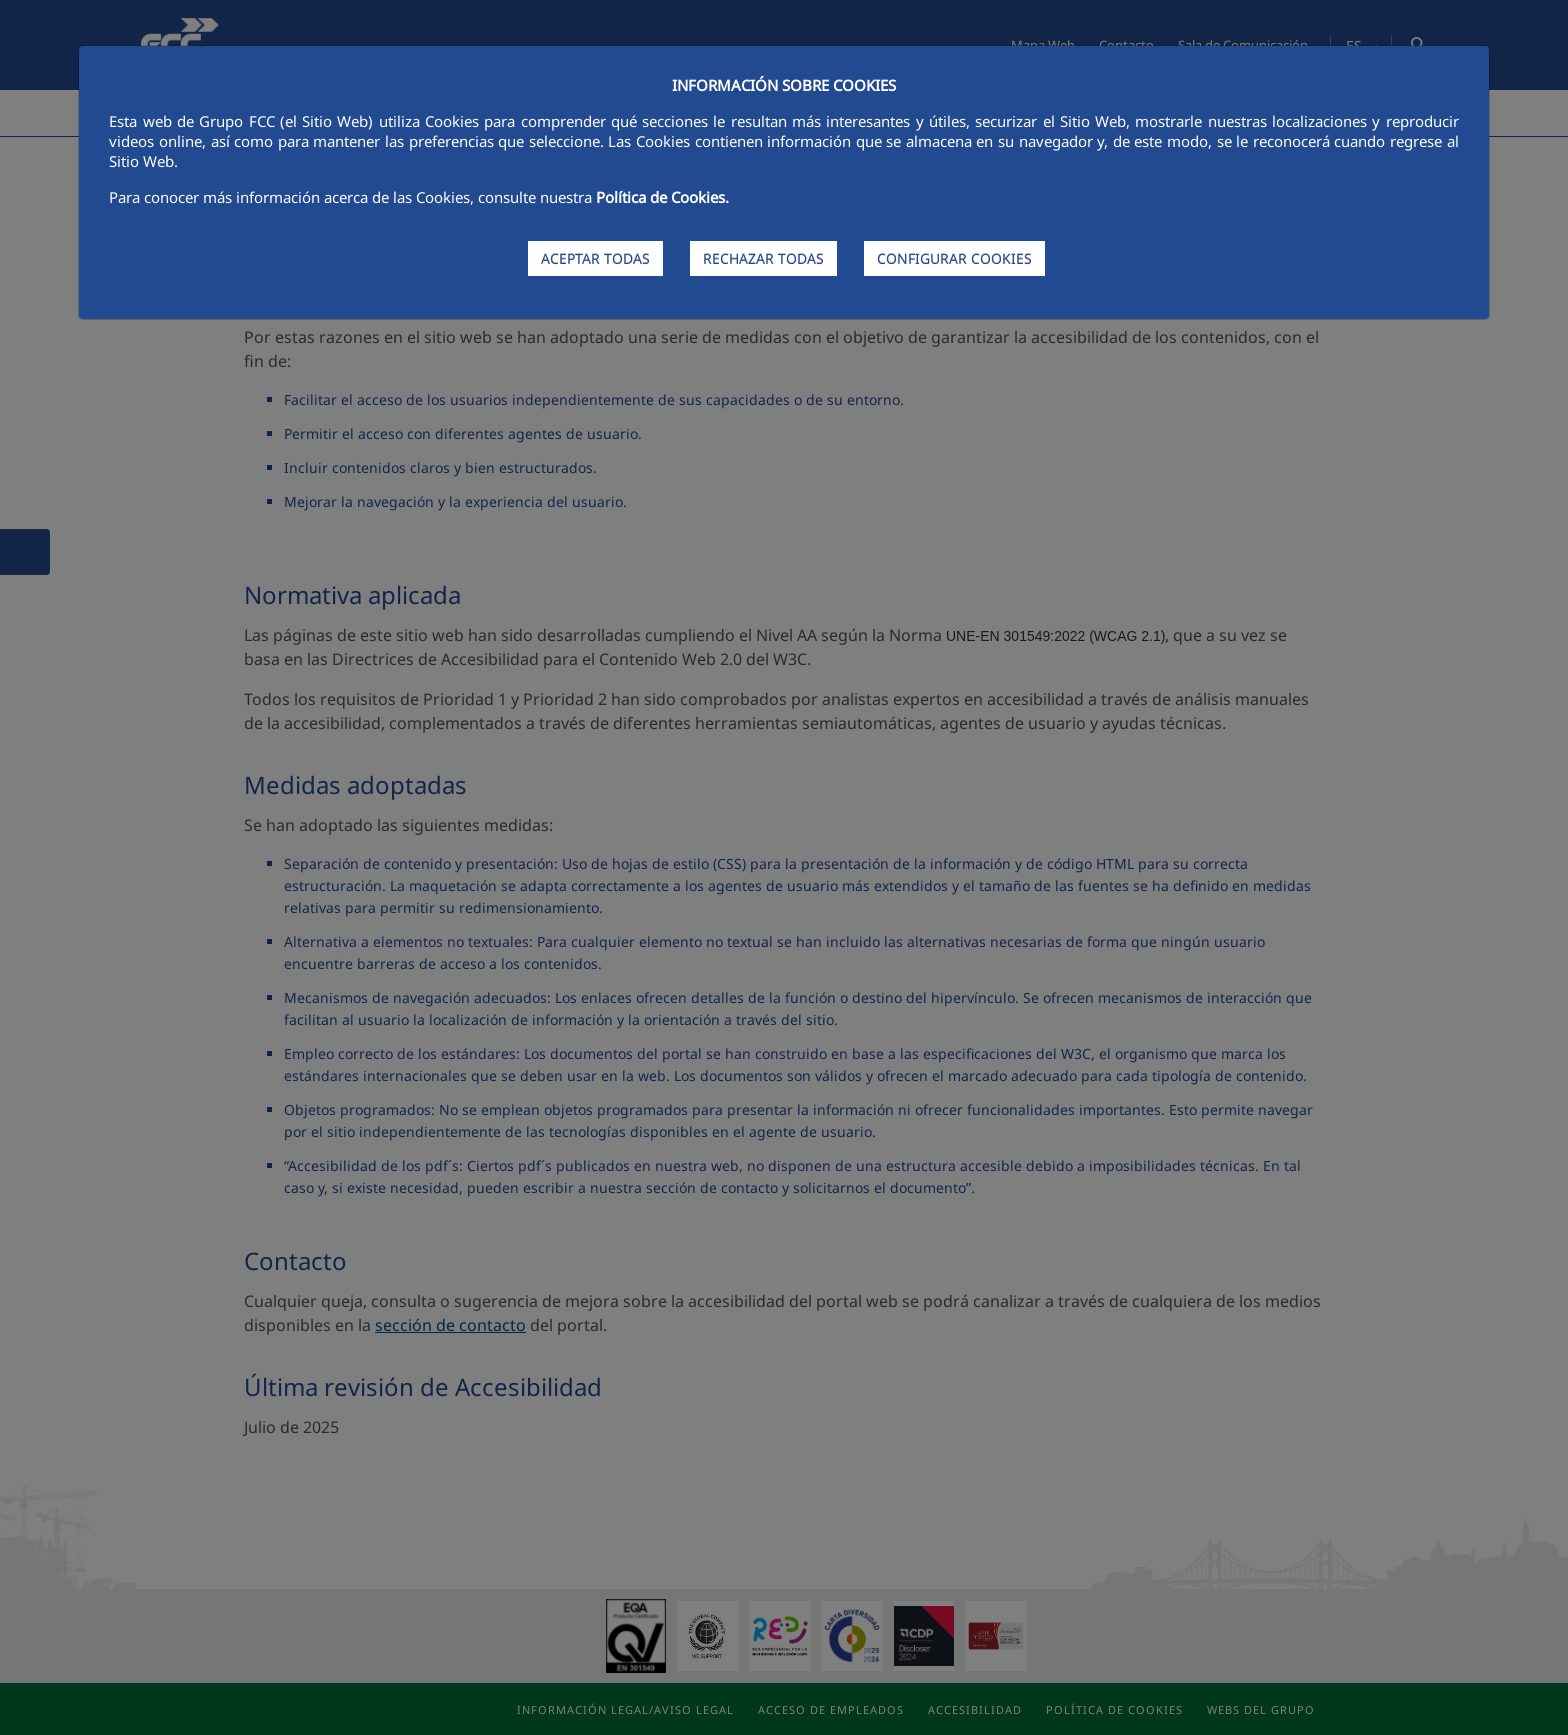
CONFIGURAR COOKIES (954, 258)
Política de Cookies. (662, 197)
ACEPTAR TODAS (595, 258)
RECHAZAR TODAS (763, 258)
